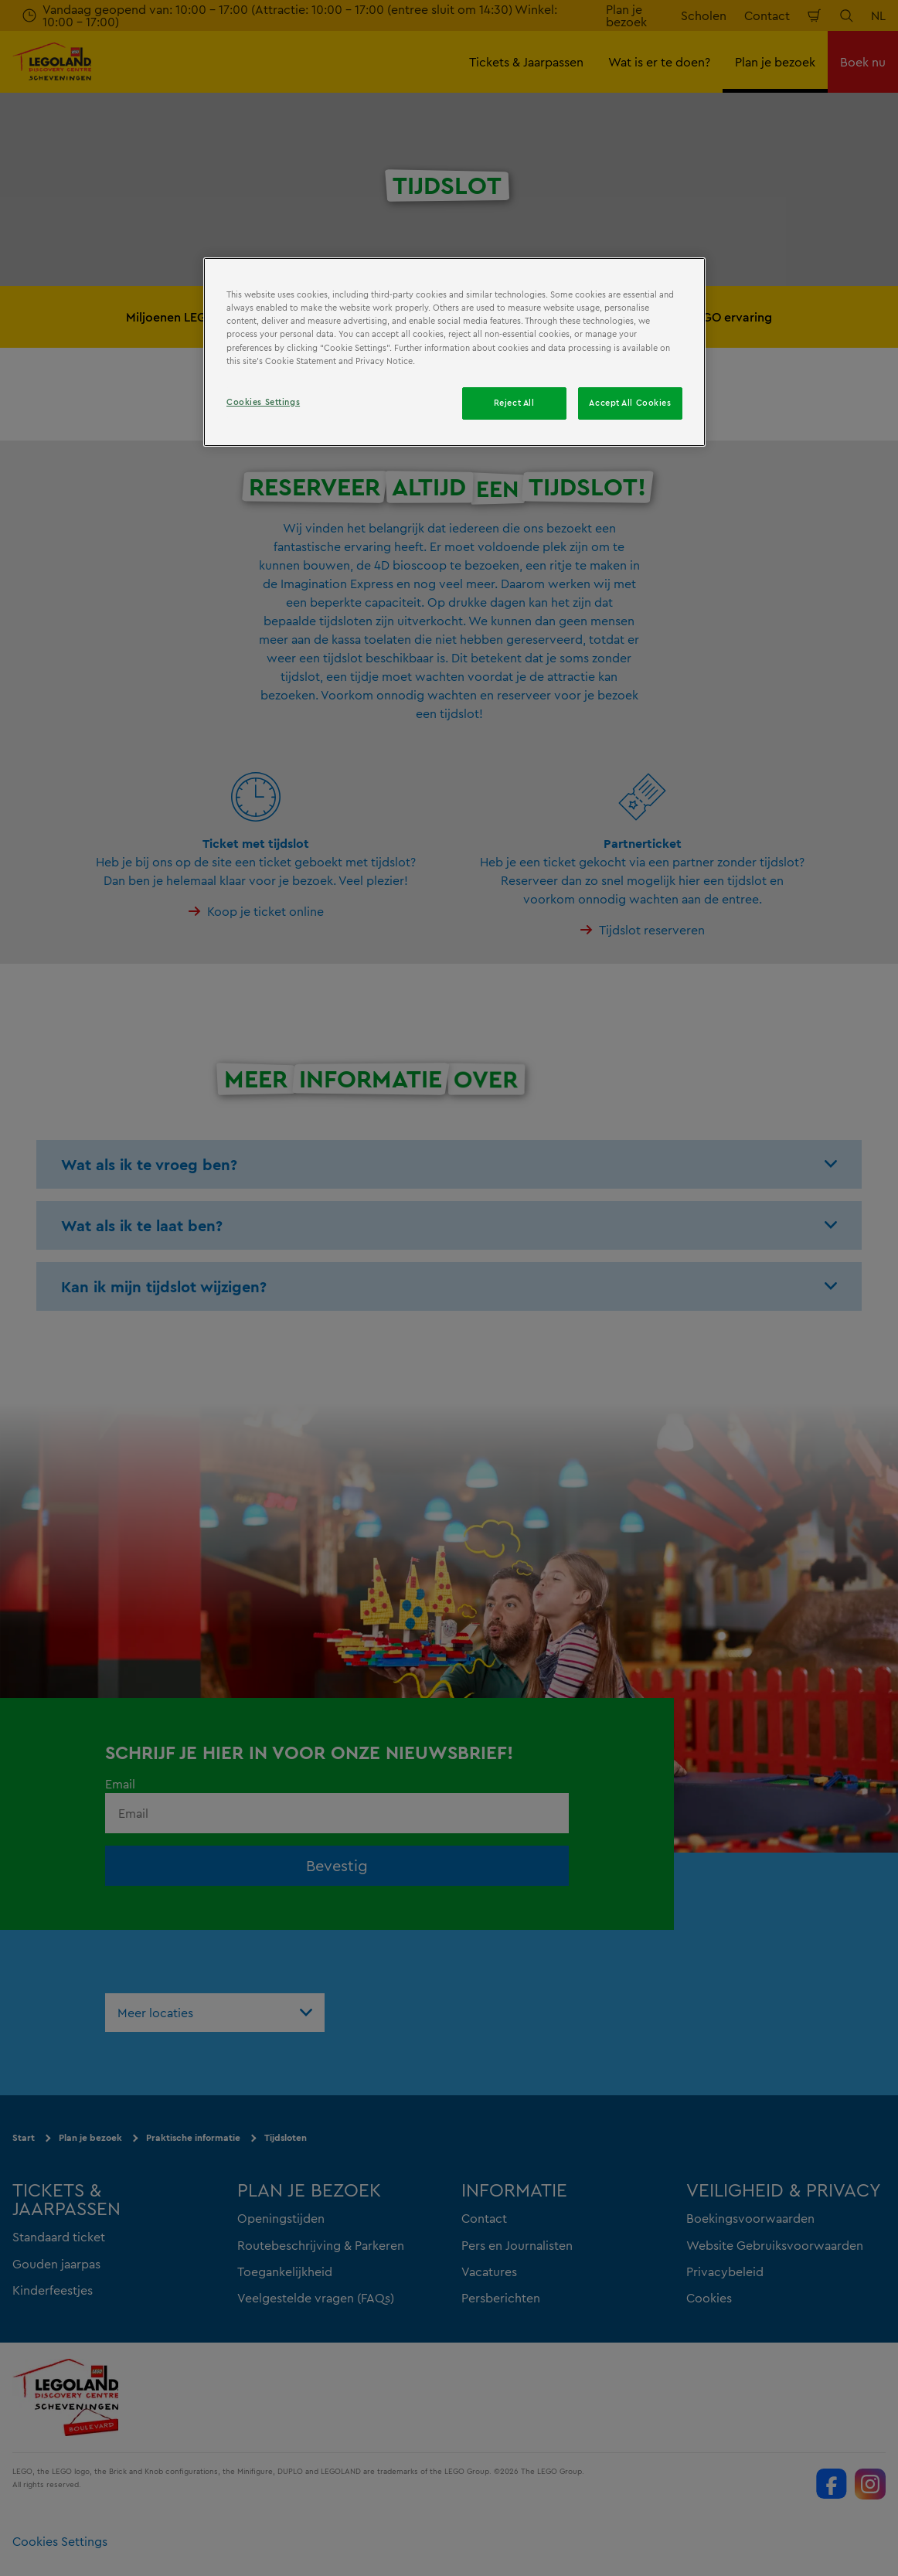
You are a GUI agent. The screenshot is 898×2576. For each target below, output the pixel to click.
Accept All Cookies (630, 402)
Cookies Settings (263, 401)
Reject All (514, 402)
